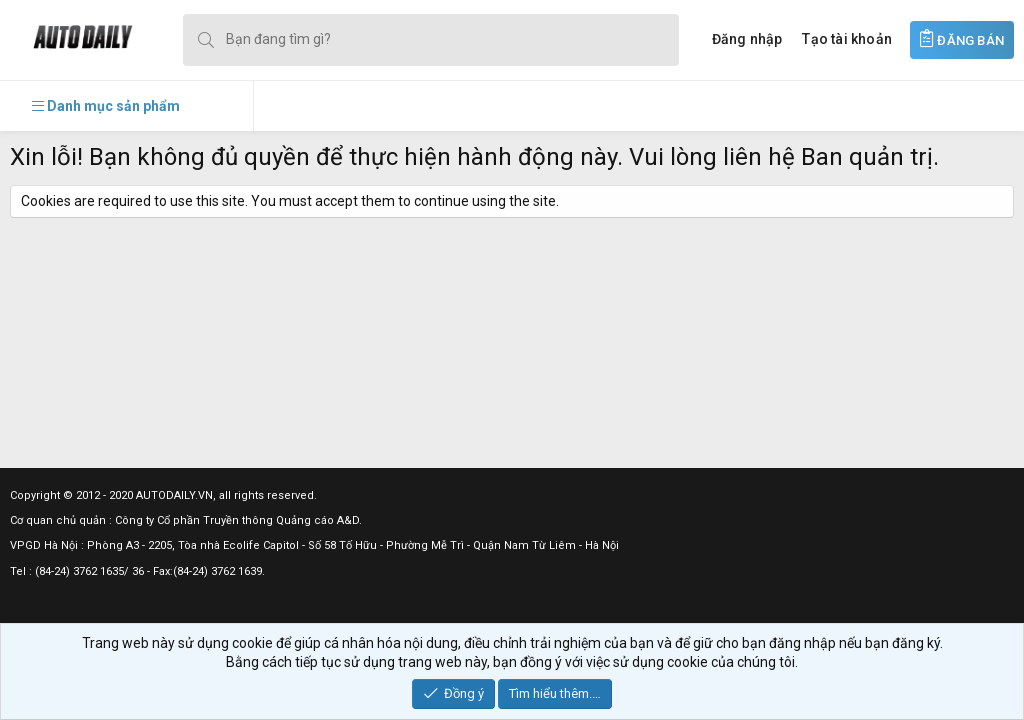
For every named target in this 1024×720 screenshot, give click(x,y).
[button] (106, 106)
